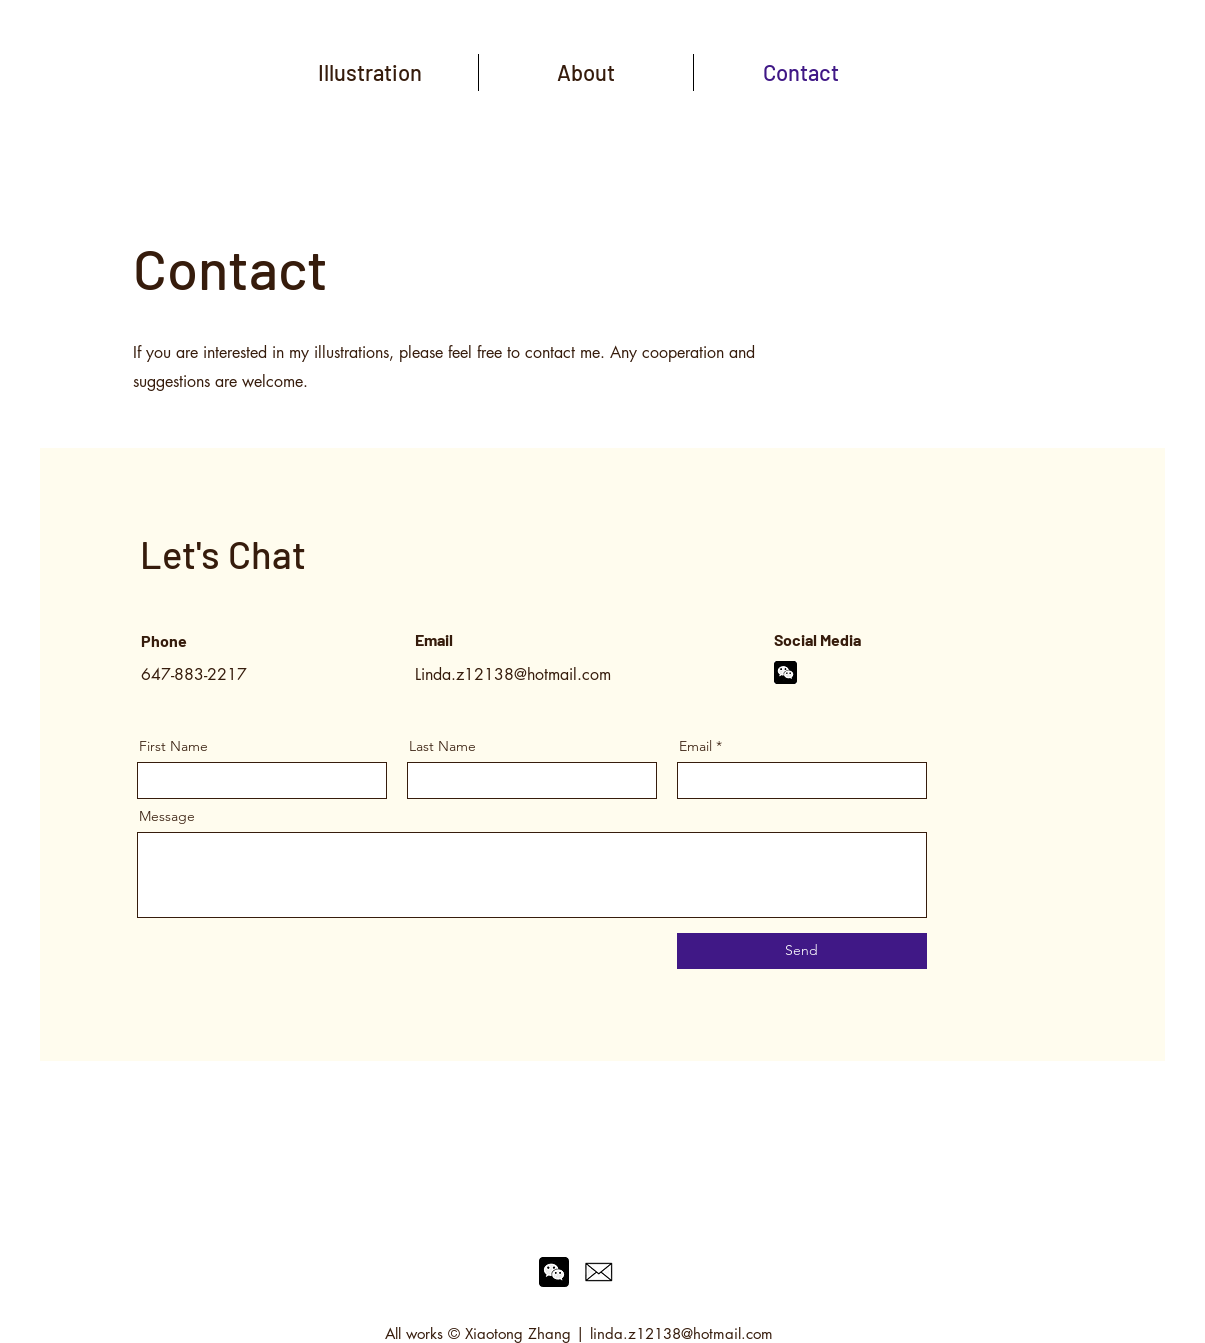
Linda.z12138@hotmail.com (513, 674)
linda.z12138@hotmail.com (681, 1333)
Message (167, 816)
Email (695, 746)
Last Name (442, 746)
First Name (173, 746)
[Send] (802, 951)
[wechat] (785, 672)
